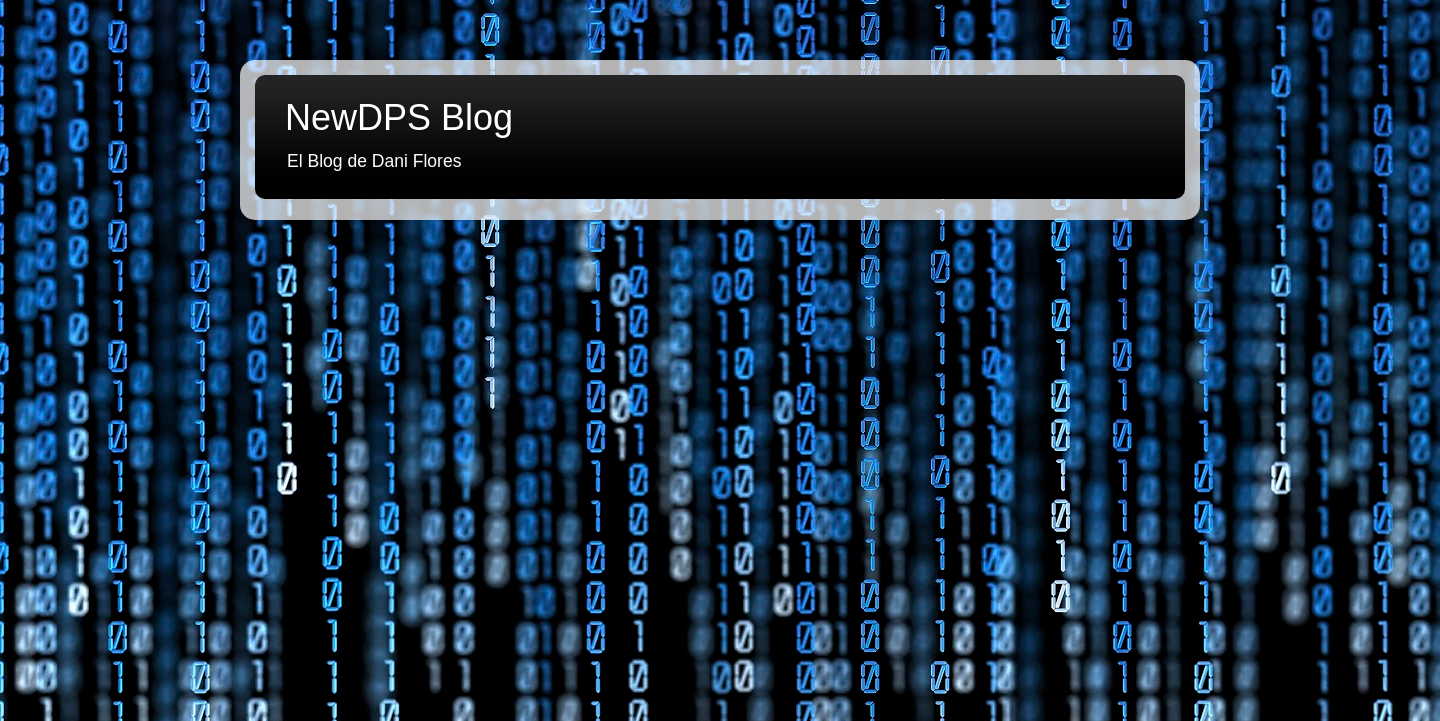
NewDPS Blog (399, 117)
